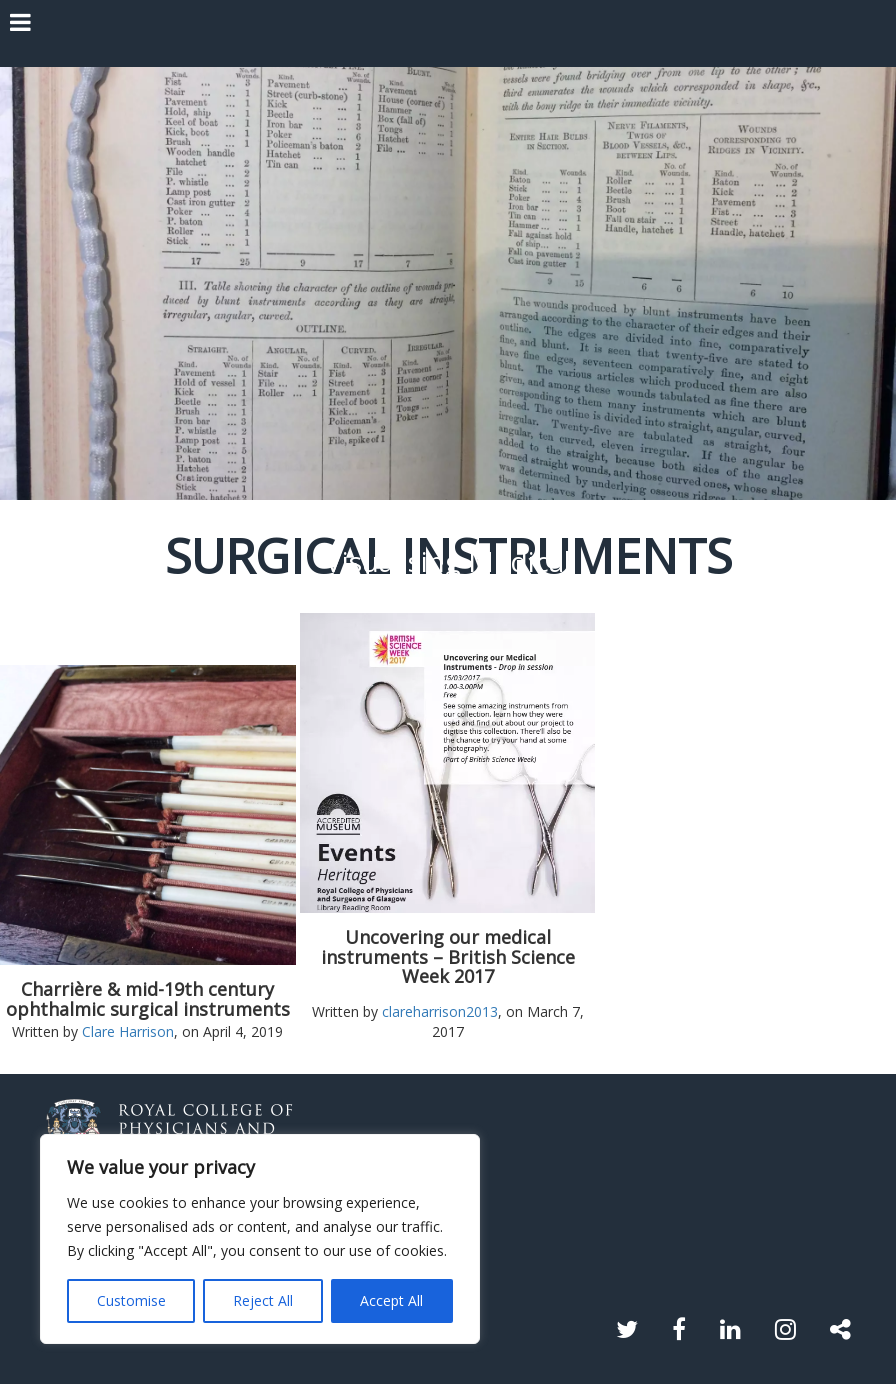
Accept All (391, 1300)
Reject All (263, 1300)
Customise (131, 1300)
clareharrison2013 (440, 1011)
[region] (260, 1239)
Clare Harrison (128, 1031)
